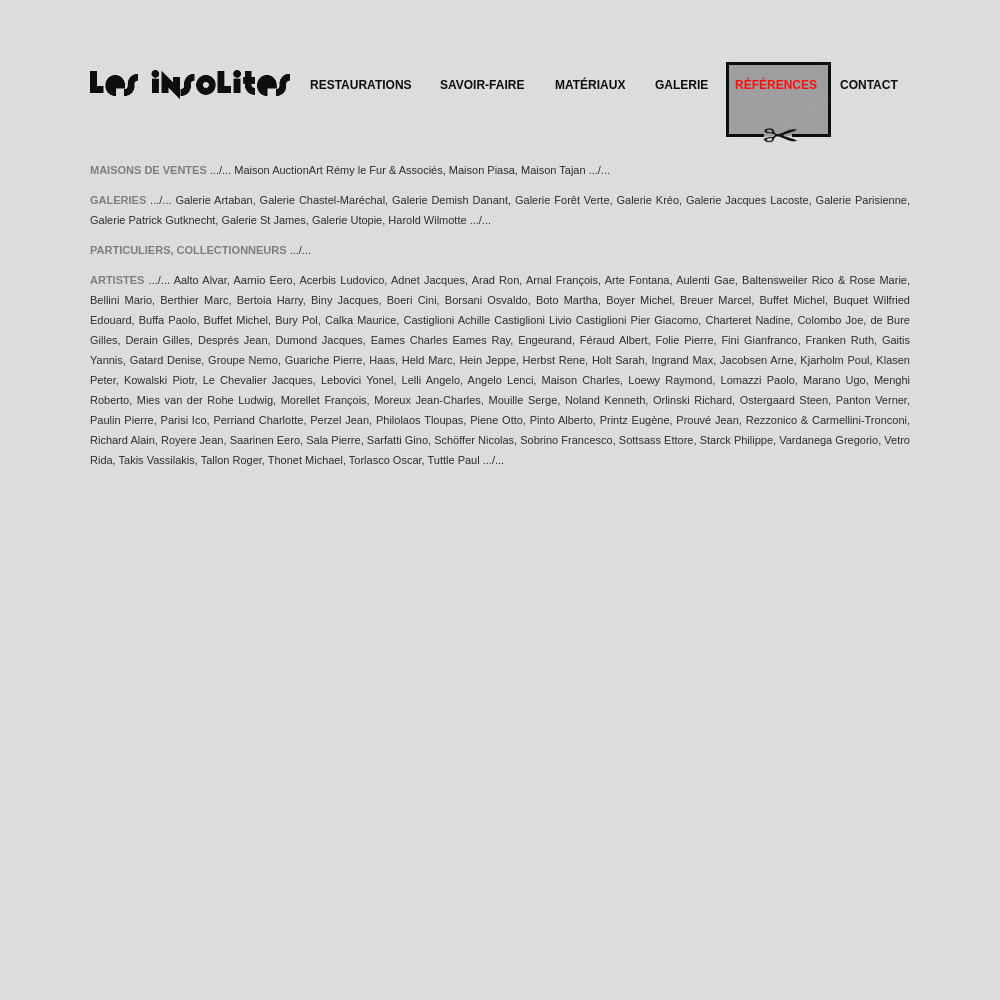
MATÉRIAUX (590, 85)
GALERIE (681, 85)
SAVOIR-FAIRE (482, 85)
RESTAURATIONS (361, 85)
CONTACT (869, 85)
